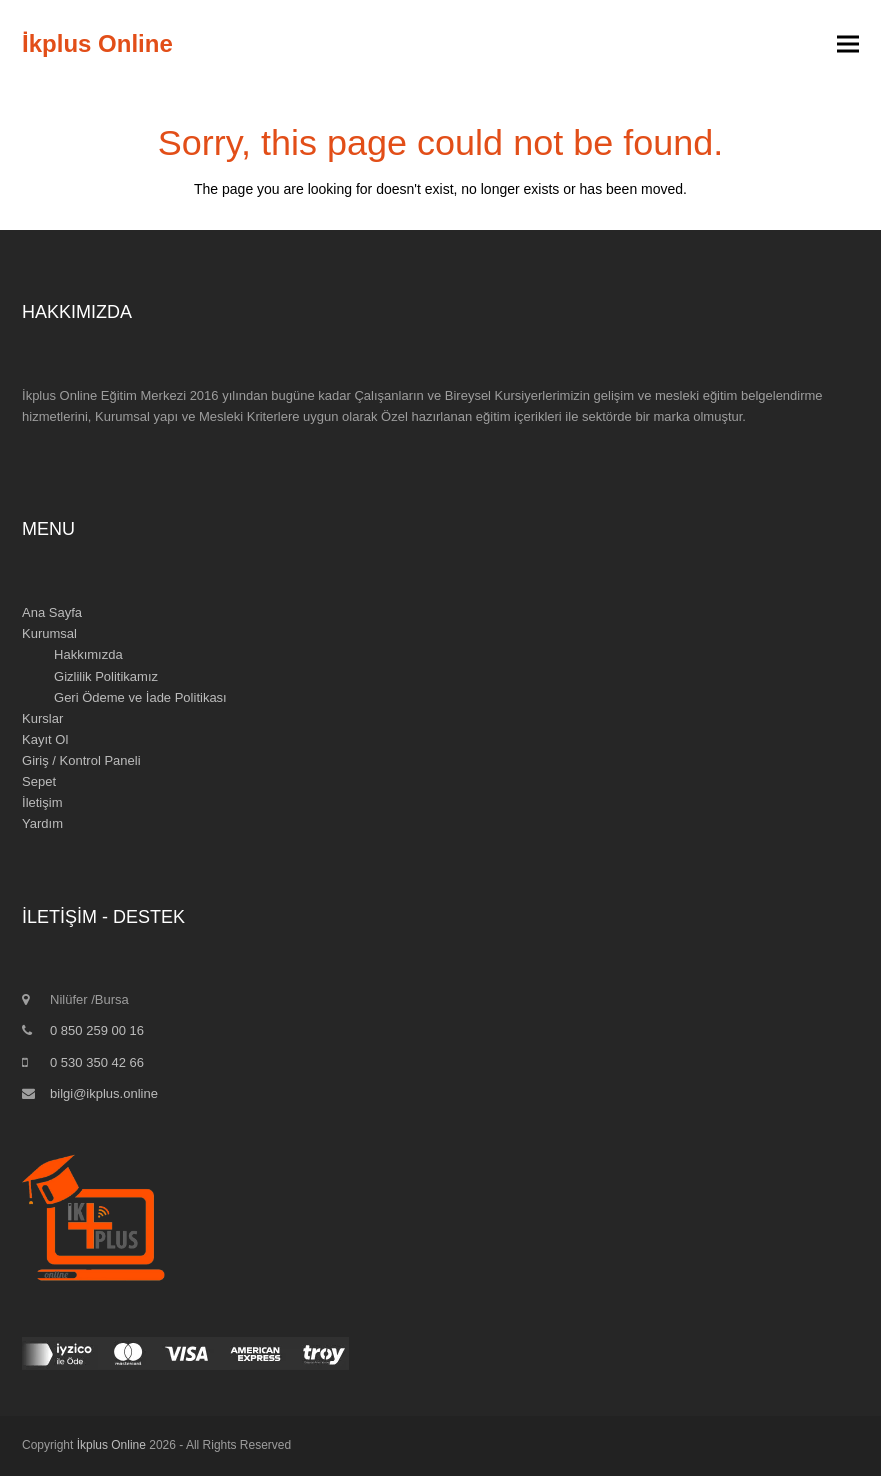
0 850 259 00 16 (97, 1030)
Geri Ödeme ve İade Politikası (140, 697)
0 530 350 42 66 (97, 1062)
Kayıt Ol (45, 739)
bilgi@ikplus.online (104, 1093)
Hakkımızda (88, 654)
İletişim (42, 802)
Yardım (42, 823)
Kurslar (42, 718)
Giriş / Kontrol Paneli (81, 760)
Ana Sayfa (52, 612)
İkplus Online (97, 43)
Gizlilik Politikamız (106, 676)
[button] (848, 44)
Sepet (39, 781)
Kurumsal (49, 633)
